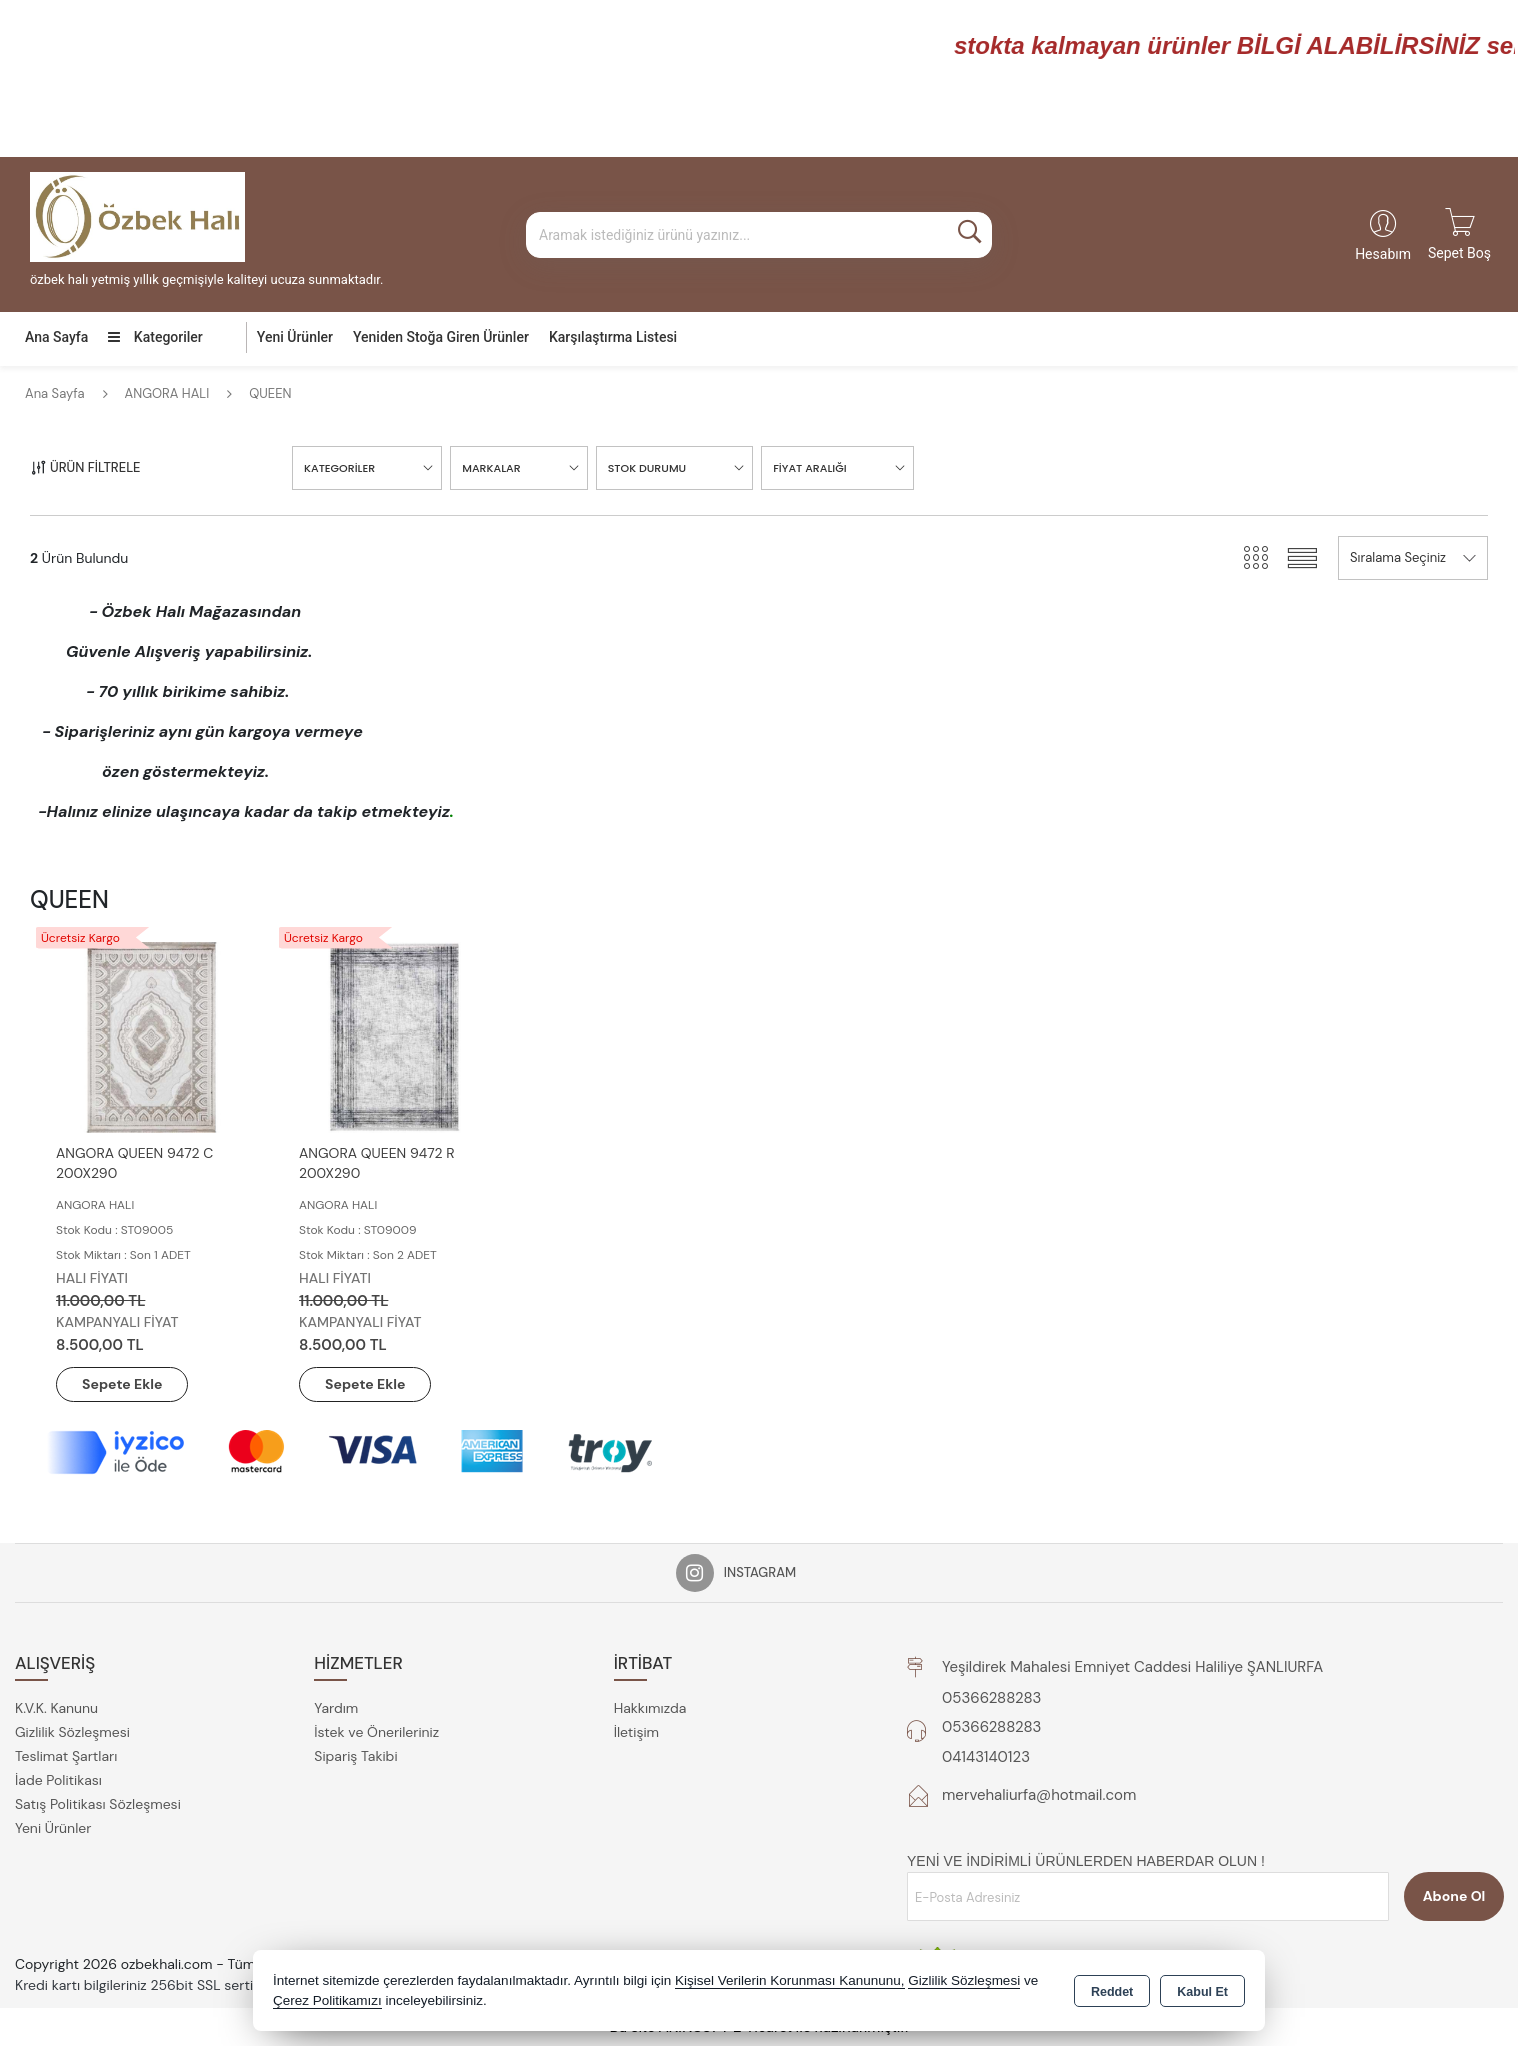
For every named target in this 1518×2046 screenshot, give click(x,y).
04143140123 (986, 1757)
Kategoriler (155, 337)
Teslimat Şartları (66, 1756)
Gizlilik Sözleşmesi (72, 1732)
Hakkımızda (650, 1708)
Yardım (336, 1708)
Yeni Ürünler (53, 1828)
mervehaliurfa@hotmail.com (1039, 1795)
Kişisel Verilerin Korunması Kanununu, (790, 1980)
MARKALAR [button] (491, 468)
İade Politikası (58, 1780)
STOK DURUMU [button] (647, 468)
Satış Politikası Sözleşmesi (98, 1804)
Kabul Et (1202, 1992)
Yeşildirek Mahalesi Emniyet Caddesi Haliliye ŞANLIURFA (1132, 1667)
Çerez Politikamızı (327, 2000)
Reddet (1112, 1992)
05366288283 (991, 1698)
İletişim (636, 1732)
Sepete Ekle (122, 1384)
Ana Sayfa (56, 337)
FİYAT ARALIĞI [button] (809, 468)
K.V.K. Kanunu (56, 1708)
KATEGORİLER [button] (339, 468)
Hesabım (1383, 254)
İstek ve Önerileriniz (376, 1732)
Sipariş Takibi (355, 1756)
